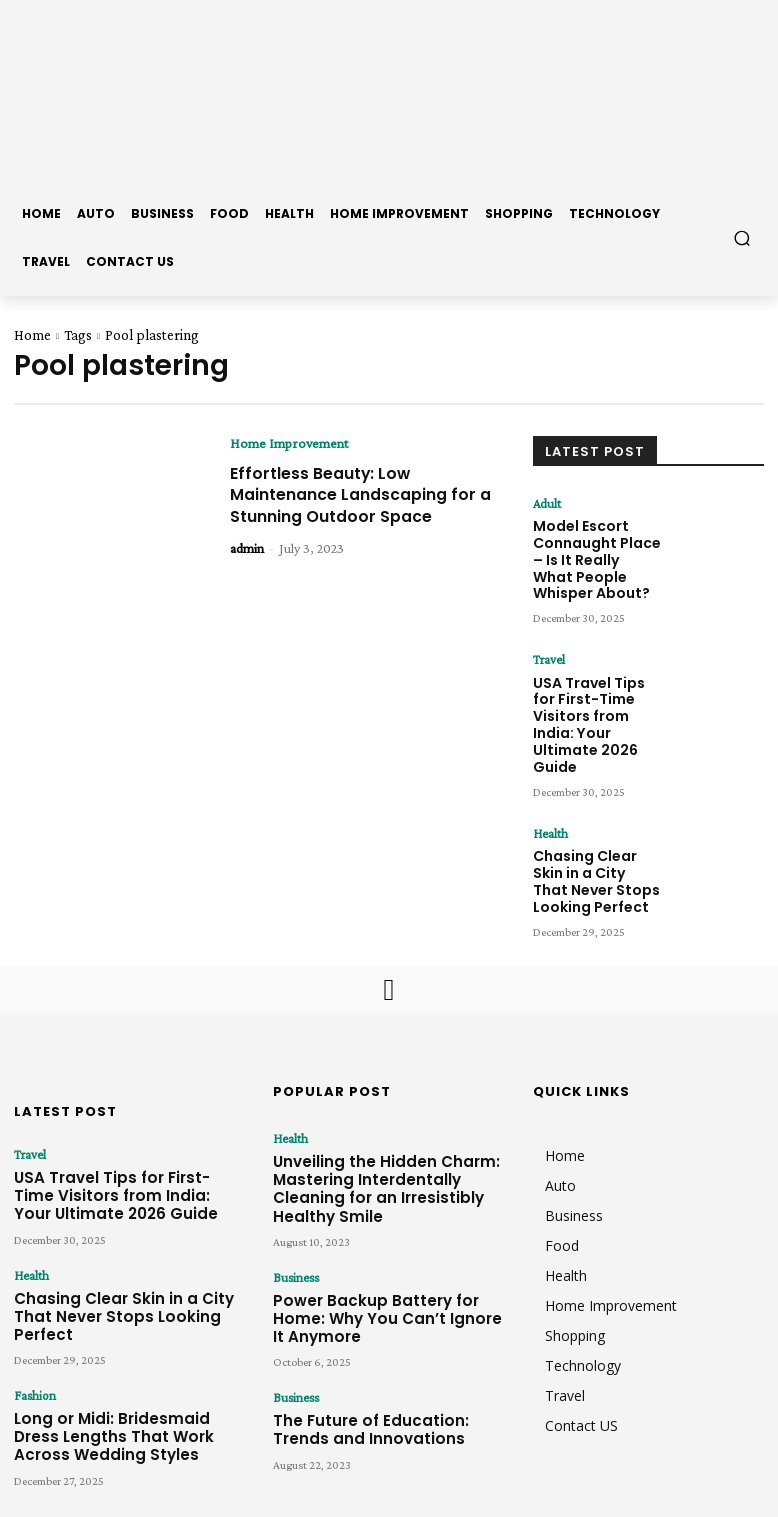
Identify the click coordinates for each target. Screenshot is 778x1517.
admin (247, 569)
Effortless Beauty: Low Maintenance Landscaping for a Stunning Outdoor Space (355, 505)
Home (32, 335)
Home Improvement (289, 443)
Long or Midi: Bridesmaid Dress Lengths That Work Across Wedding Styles (128, 1305)
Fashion (32, 1270)
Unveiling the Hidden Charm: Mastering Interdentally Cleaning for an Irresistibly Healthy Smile (381, 1087)
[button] (742, 237)
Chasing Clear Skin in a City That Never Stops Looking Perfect (594, 803)
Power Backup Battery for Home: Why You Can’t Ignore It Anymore (378, 1187)
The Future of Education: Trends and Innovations (376, 1281)
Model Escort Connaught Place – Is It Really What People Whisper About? (592, 549)
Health (548, 763)
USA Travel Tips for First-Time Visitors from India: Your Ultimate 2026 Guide (596, 680)
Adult (546, 503)
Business (293, 1160)
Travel (548, 640)
